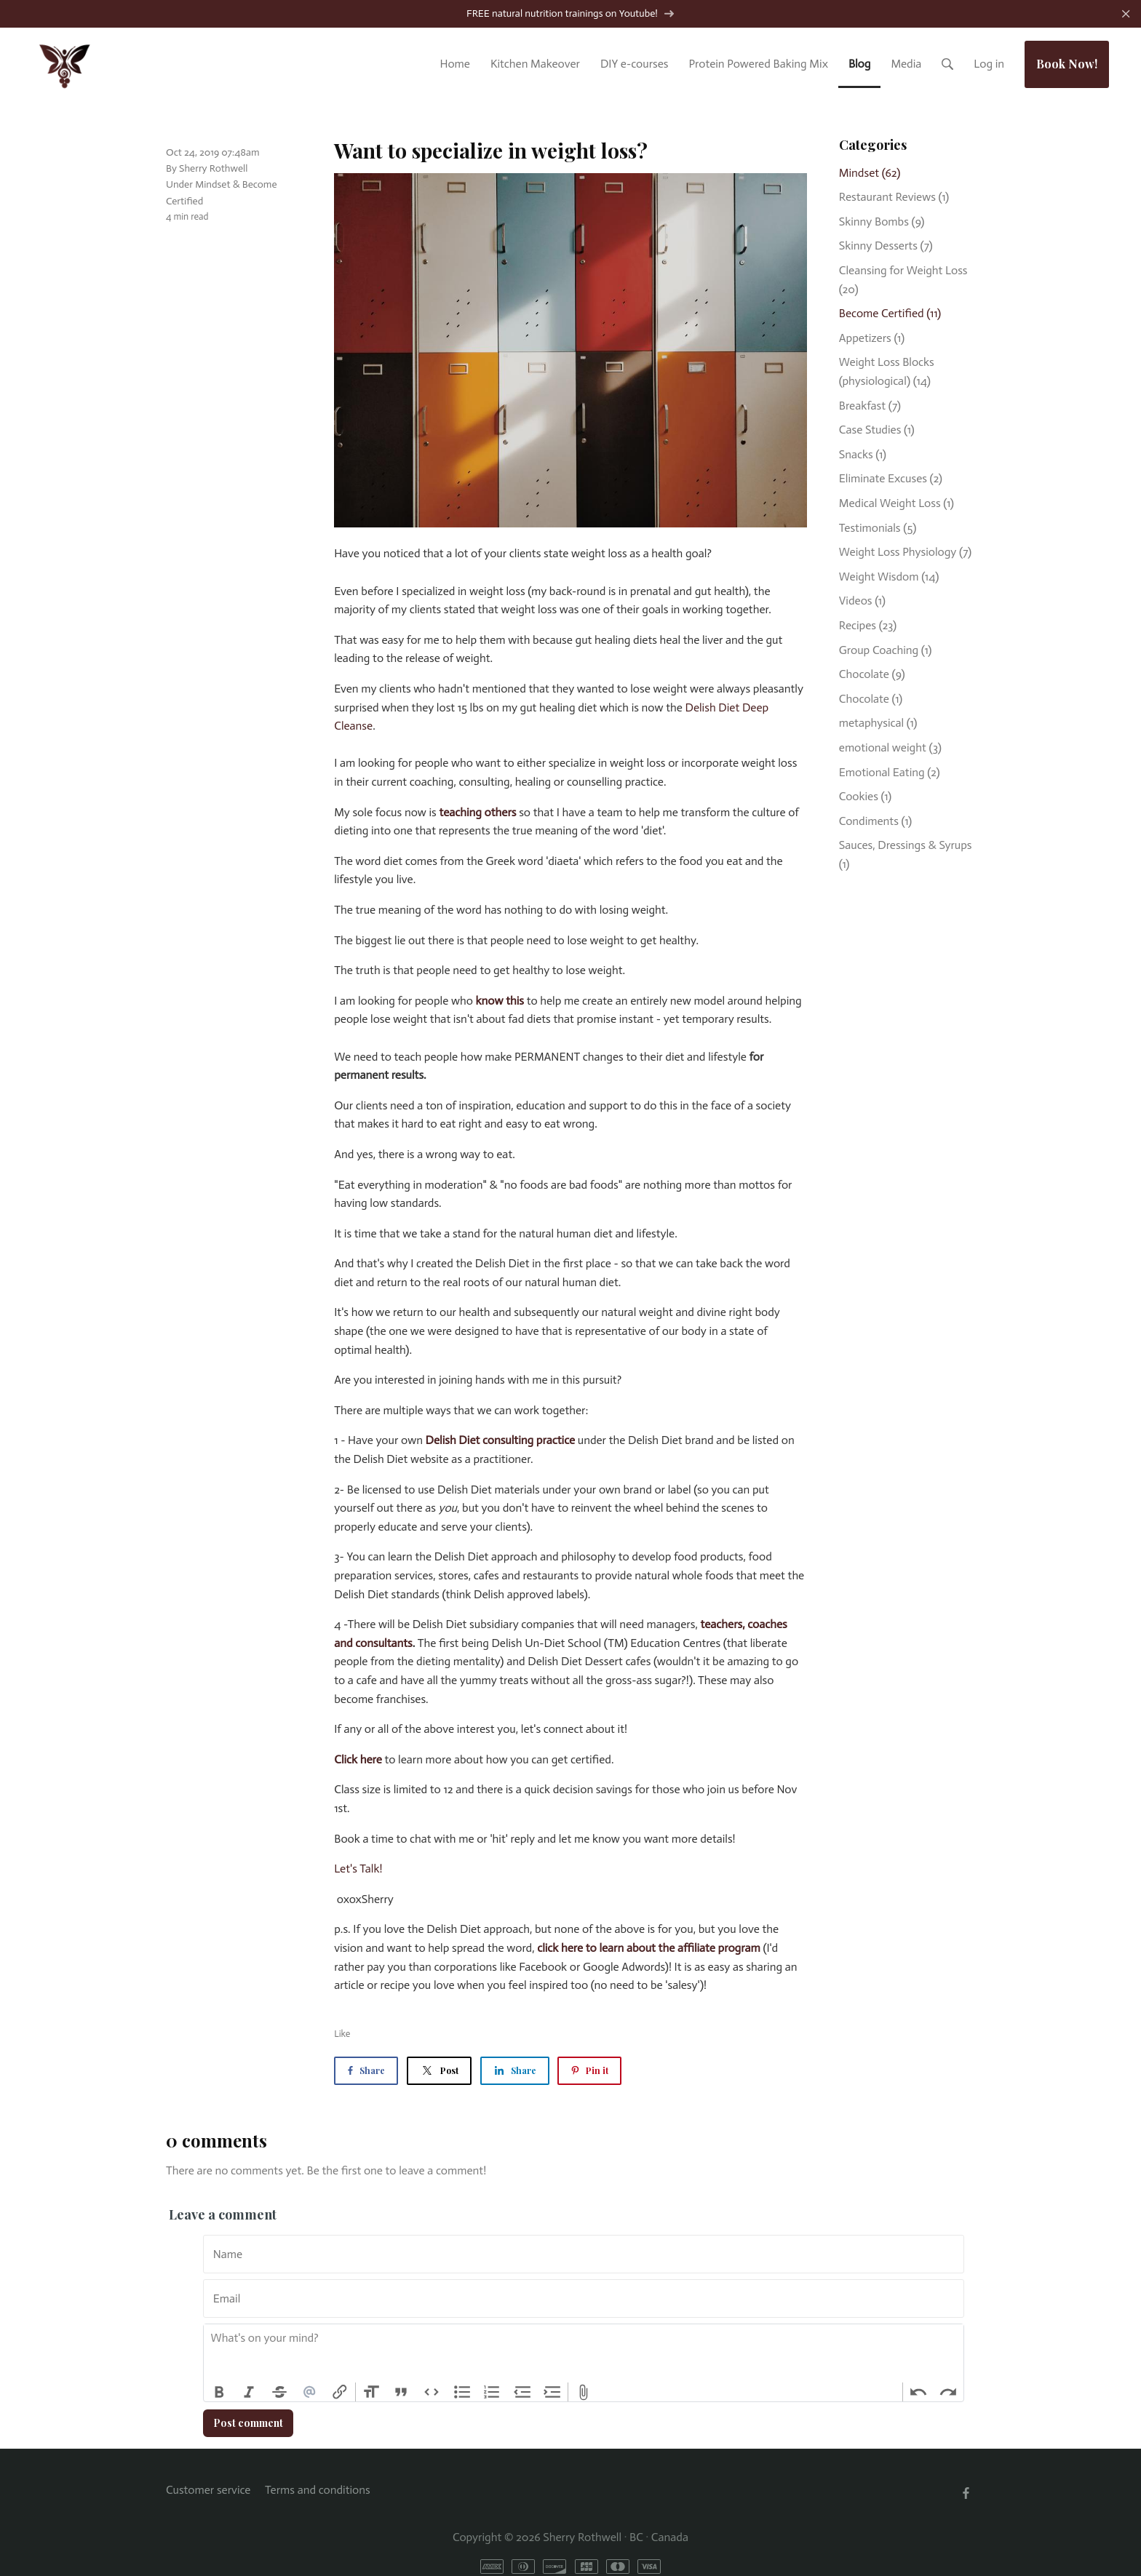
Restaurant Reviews (894, 198)
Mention (310, 2393)
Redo (948, 2393)
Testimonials (878, 528)
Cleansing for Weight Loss (903, 281)
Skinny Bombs (882, 223)
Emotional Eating (889, 773)
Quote (401, 2393)
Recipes (867, 627)
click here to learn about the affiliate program (648, 1949)
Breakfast (870, 406)
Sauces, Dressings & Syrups (905, 856)
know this (500, 1002)
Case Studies (877, 431)
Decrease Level (522, 2393)
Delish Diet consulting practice (500, 1441)
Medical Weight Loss (896, 504)
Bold (219, 2393)
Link (340, 2393)
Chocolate (872, 675)
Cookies (865, 798)
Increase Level (553, 2393)
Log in (989, 64)
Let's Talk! (358, 1870)
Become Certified (890, 315)
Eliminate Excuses (890, 480)
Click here (358, 1761)
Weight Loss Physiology (905, 553)
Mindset (212, 186)
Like (342, 2035)
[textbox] (583, 2355)
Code (431, 2393)
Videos (862, 602)
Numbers (492, 2393)
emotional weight (890, 749)
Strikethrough (279, 2393)
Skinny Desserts (886, 247)
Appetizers (872, 339)
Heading (371, 2393)
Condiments (875, 822)
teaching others (477, 813)
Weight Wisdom (889, 578)
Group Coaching (885, 651)
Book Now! (1066, 64)
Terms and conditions (317, 2491)
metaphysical (878, 724)
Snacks (862, 456)
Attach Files (583, 2393)
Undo (918, 2393)
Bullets (462, 2393)
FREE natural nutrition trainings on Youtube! (570, 14)
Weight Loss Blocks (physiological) (886, 372)
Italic (249, 2393)
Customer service (208, 2491)
